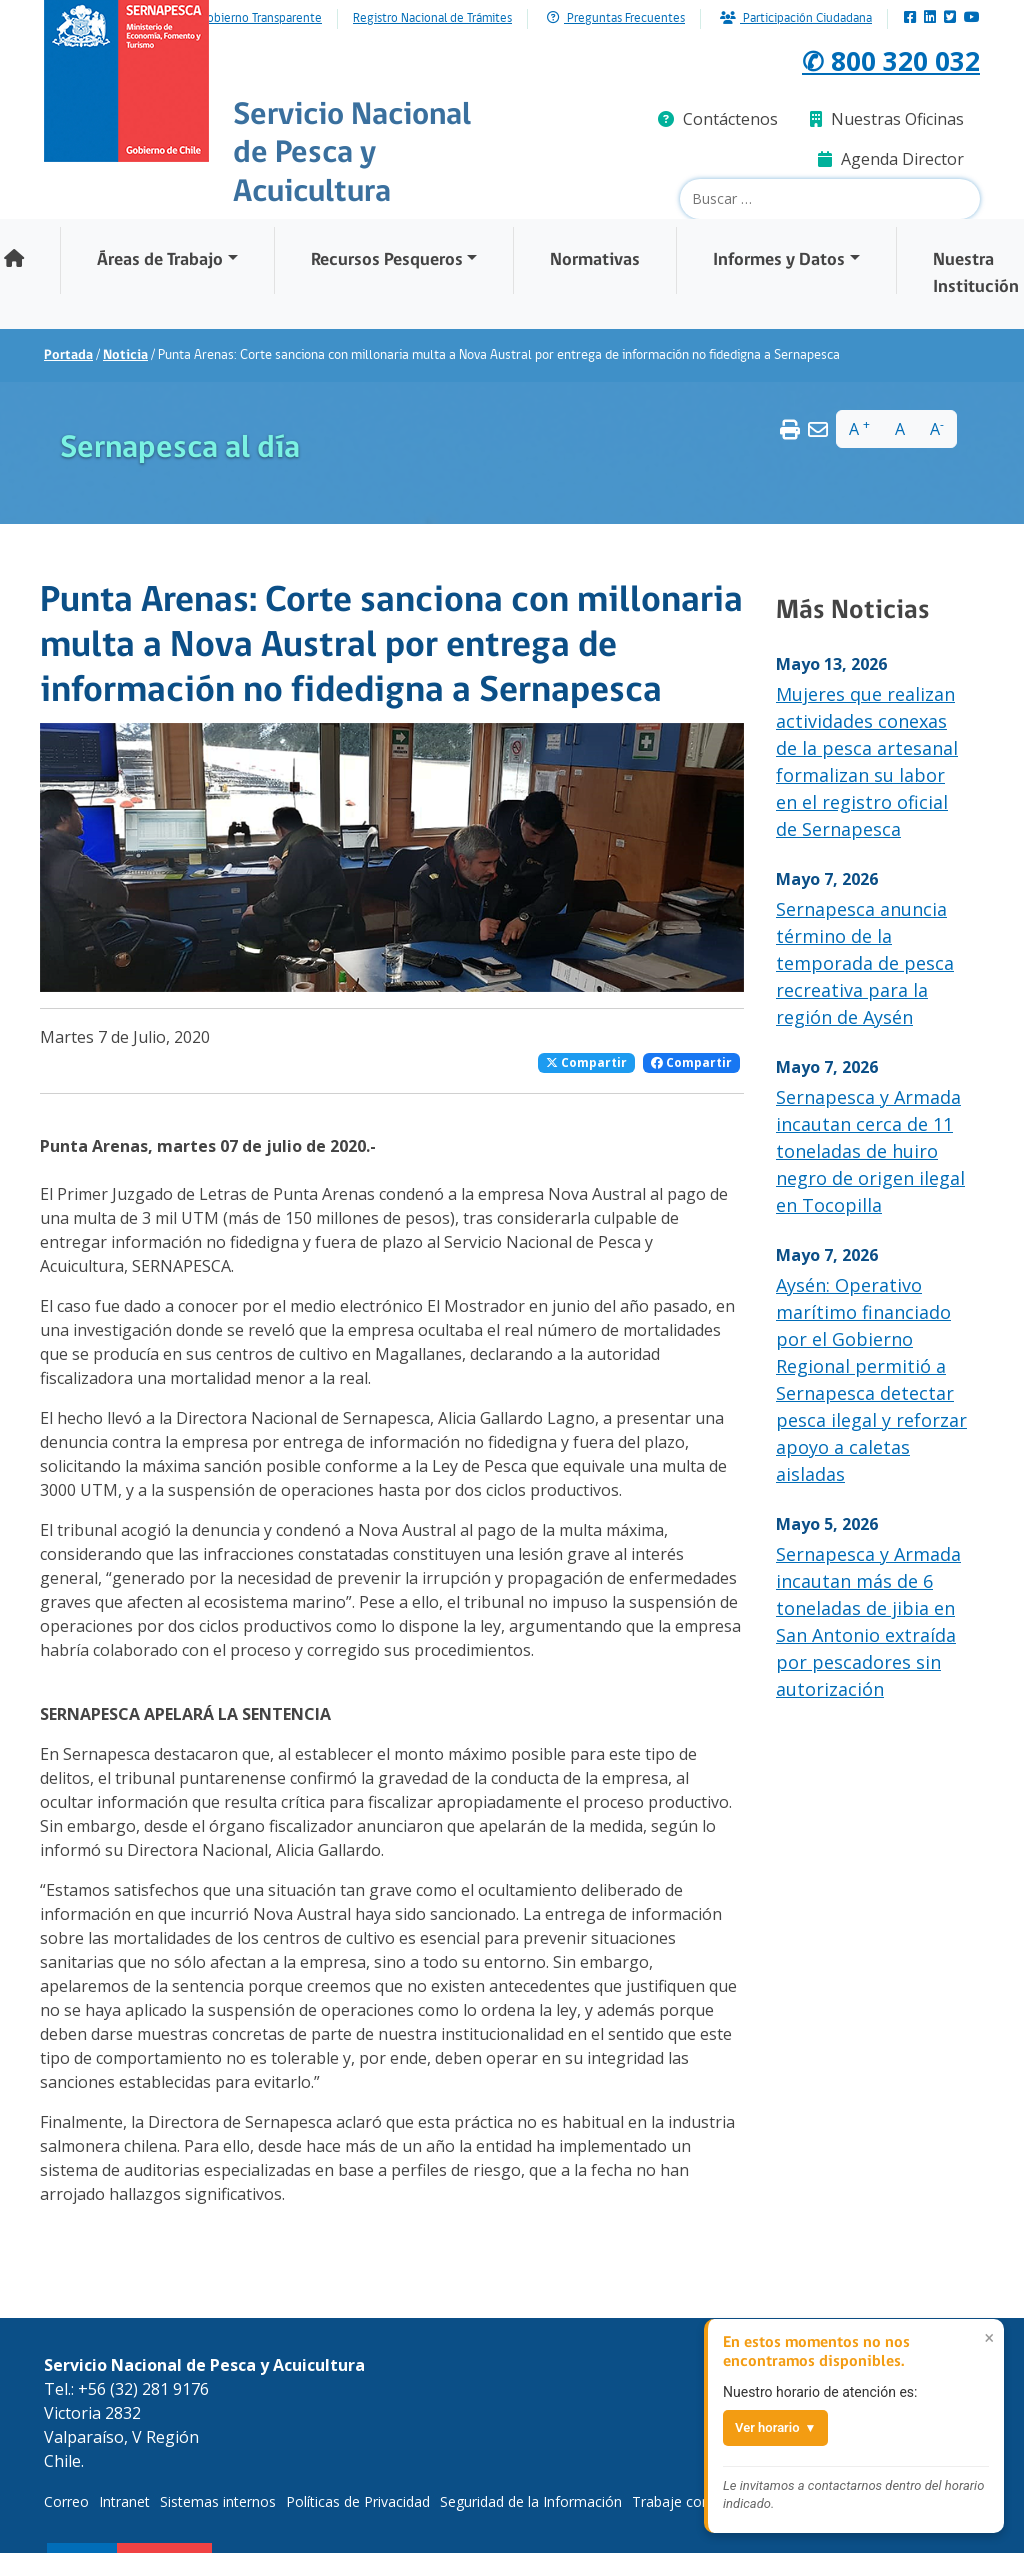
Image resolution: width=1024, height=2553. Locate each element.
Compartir (586, 1062)
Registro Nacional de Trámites (432, 19)
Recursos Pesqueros (387, 260)
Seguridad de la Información (531, 2501)
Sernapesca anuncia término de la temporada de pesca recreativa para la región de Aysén (865, 963)
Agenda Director (891, 159)
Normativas (595, 260)
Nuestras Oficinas (887, 119)
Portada (68, 355)
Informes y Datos (779, 260)
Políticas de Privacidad (358, 2501)
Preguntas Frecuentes (616, 18)
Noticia (125, 355)
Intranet (124, 2501)
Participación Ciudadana (796, 18)
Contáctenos (718, 119)
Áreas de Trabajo (160, 260)
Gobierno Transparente (260, 19)
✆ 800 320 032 (879, 59)
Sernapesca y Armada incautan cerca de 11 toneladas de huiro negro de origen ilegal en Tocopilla (870, 1151)
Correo (66, 2501)
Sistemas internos (218, 2501)
